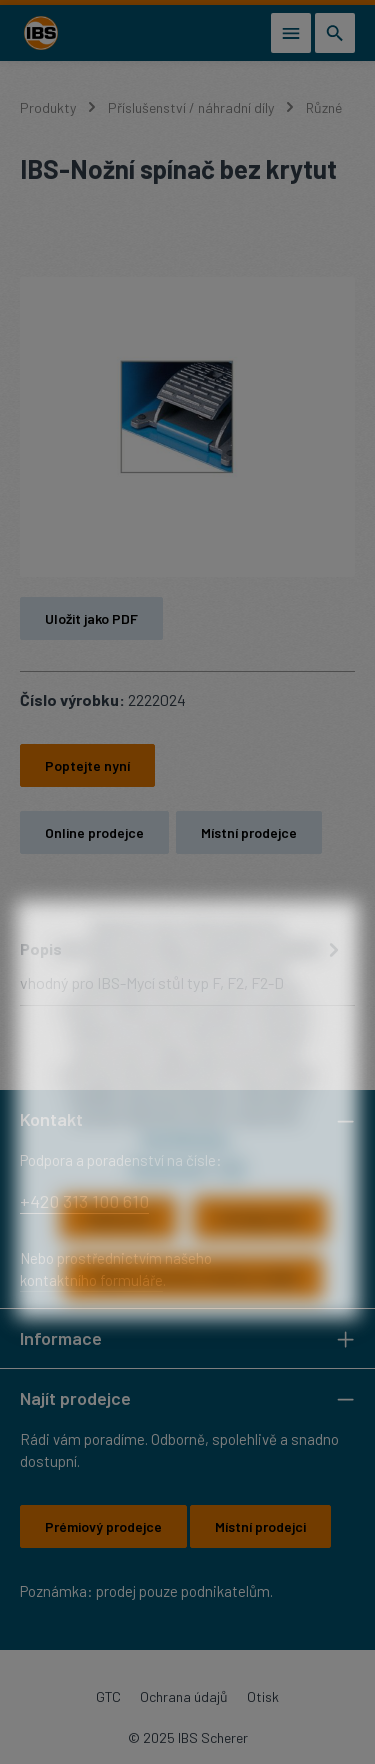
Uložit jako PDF (91, 618)
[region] (187, 427)
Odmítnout (118, 1250)
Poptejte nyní (87, 765)
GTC (108, 1696)
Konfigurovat (260, 1250)
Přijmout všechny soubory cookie (193, 1309)
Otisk (263, 1696)
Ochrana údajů (184, 1696)
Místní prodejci (260, 1526)
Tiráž (230, 1198)
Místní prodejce (249, 832)
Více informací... (187, 1169)
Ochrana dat (168, 1198)
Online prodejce (94, 832)
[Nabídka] (291, 33)
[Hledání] (335, 33)
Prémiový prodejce (103, 1526)
